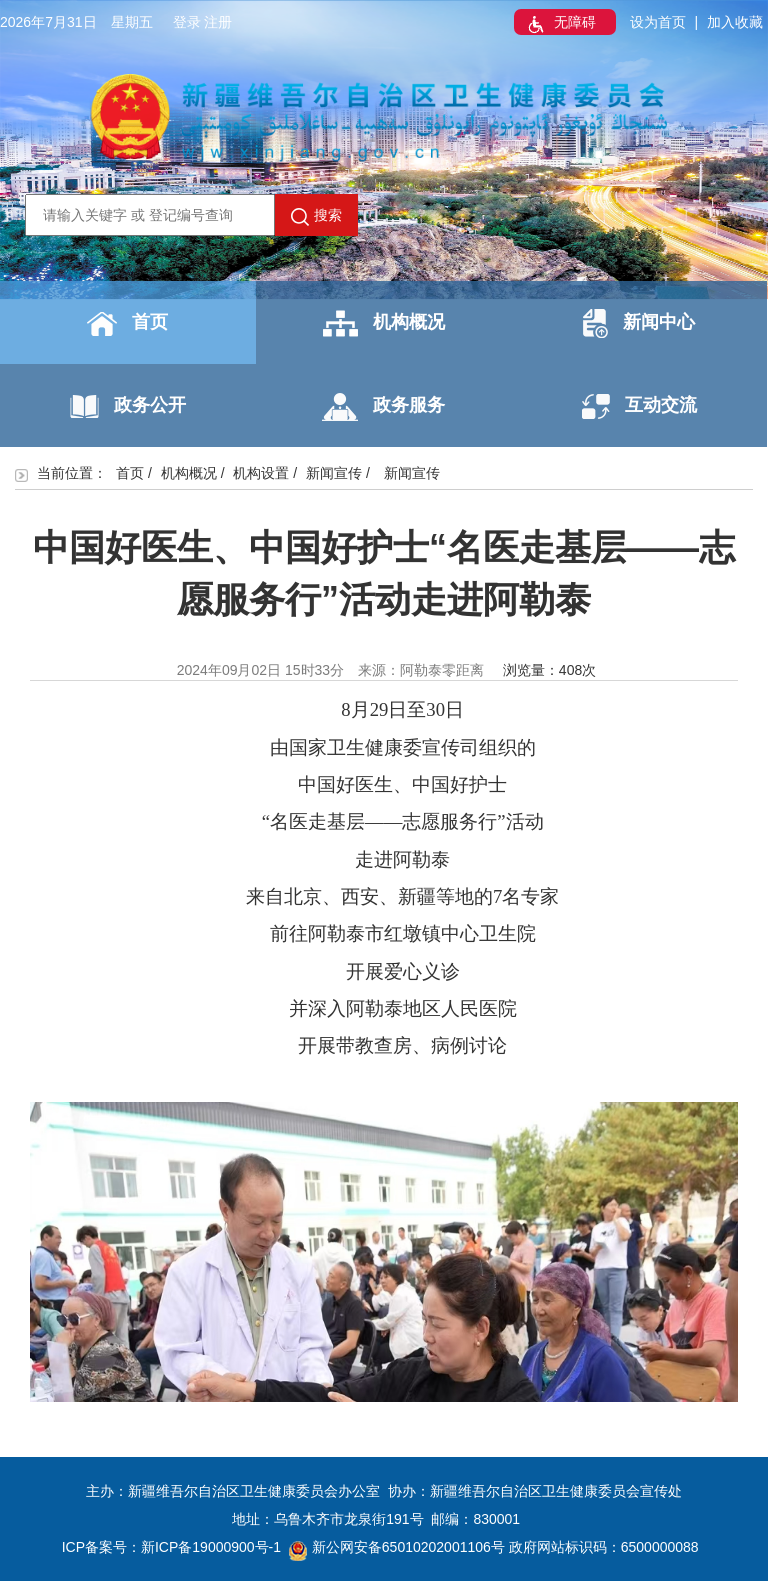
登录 (187, 22)
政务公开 (128, 406)
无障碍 (560, 24)
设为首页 (658, 22)
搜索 (316, 216)
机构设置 (261, 473)
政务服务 (383, 407)
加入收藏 (735, 22)
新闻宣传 (334, 473)
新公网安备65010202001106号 (397, 1547)
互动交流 (639, 406)
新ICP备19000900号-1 (211, 1547)
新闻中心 (639, 323)
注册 (218, 22)
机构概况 (384, 323)
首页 (127, 324)
